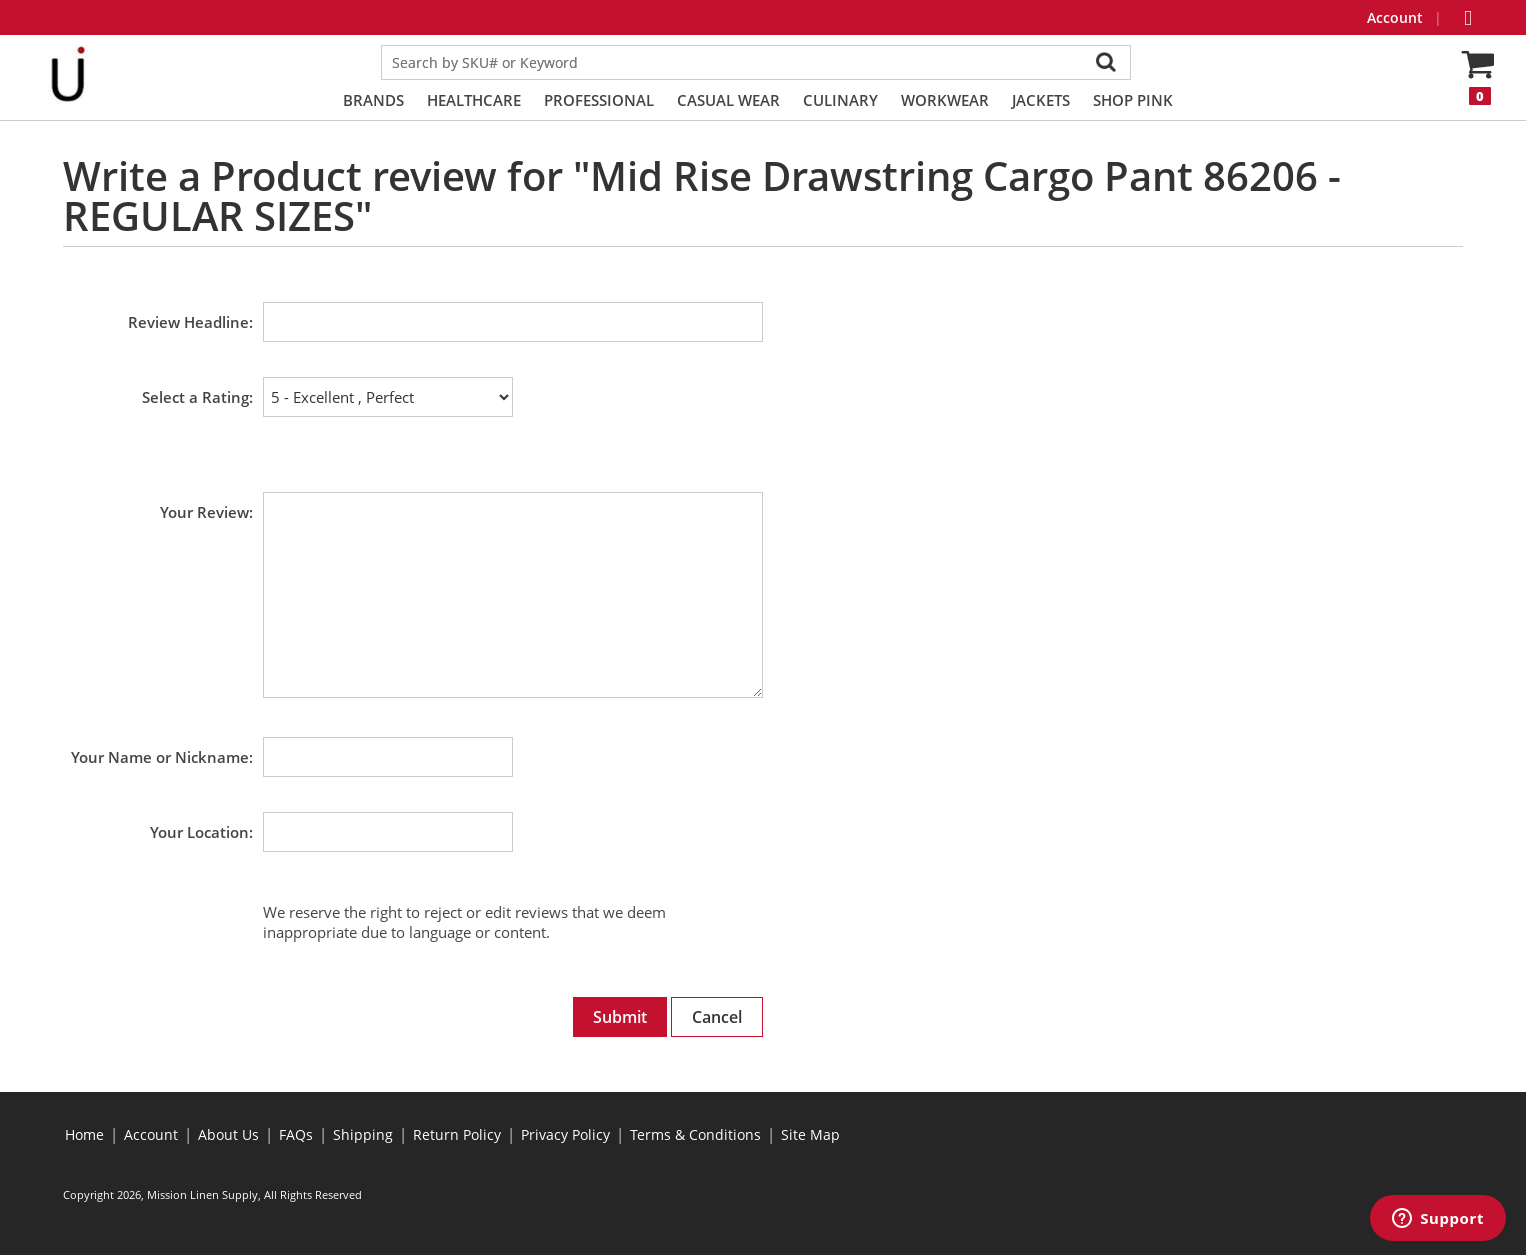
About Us (228, 1134)
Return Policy (457, 1134)
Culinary (840, 100)
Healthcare (474, 100)
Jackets (1041, 100)
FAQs (296, 1134)
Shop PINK (1133, 100)
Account (1397, 17)
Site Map (810, 1134)
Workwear (945, 100)
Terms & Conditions (695, 1134)
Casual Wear (728, 100)
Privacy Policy (565, 1134)
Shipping (363, 1134)
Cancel (717, 1017)
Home (84, 1134)
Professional (599, 100)
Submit (620, 1017)
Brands (373, 100)
